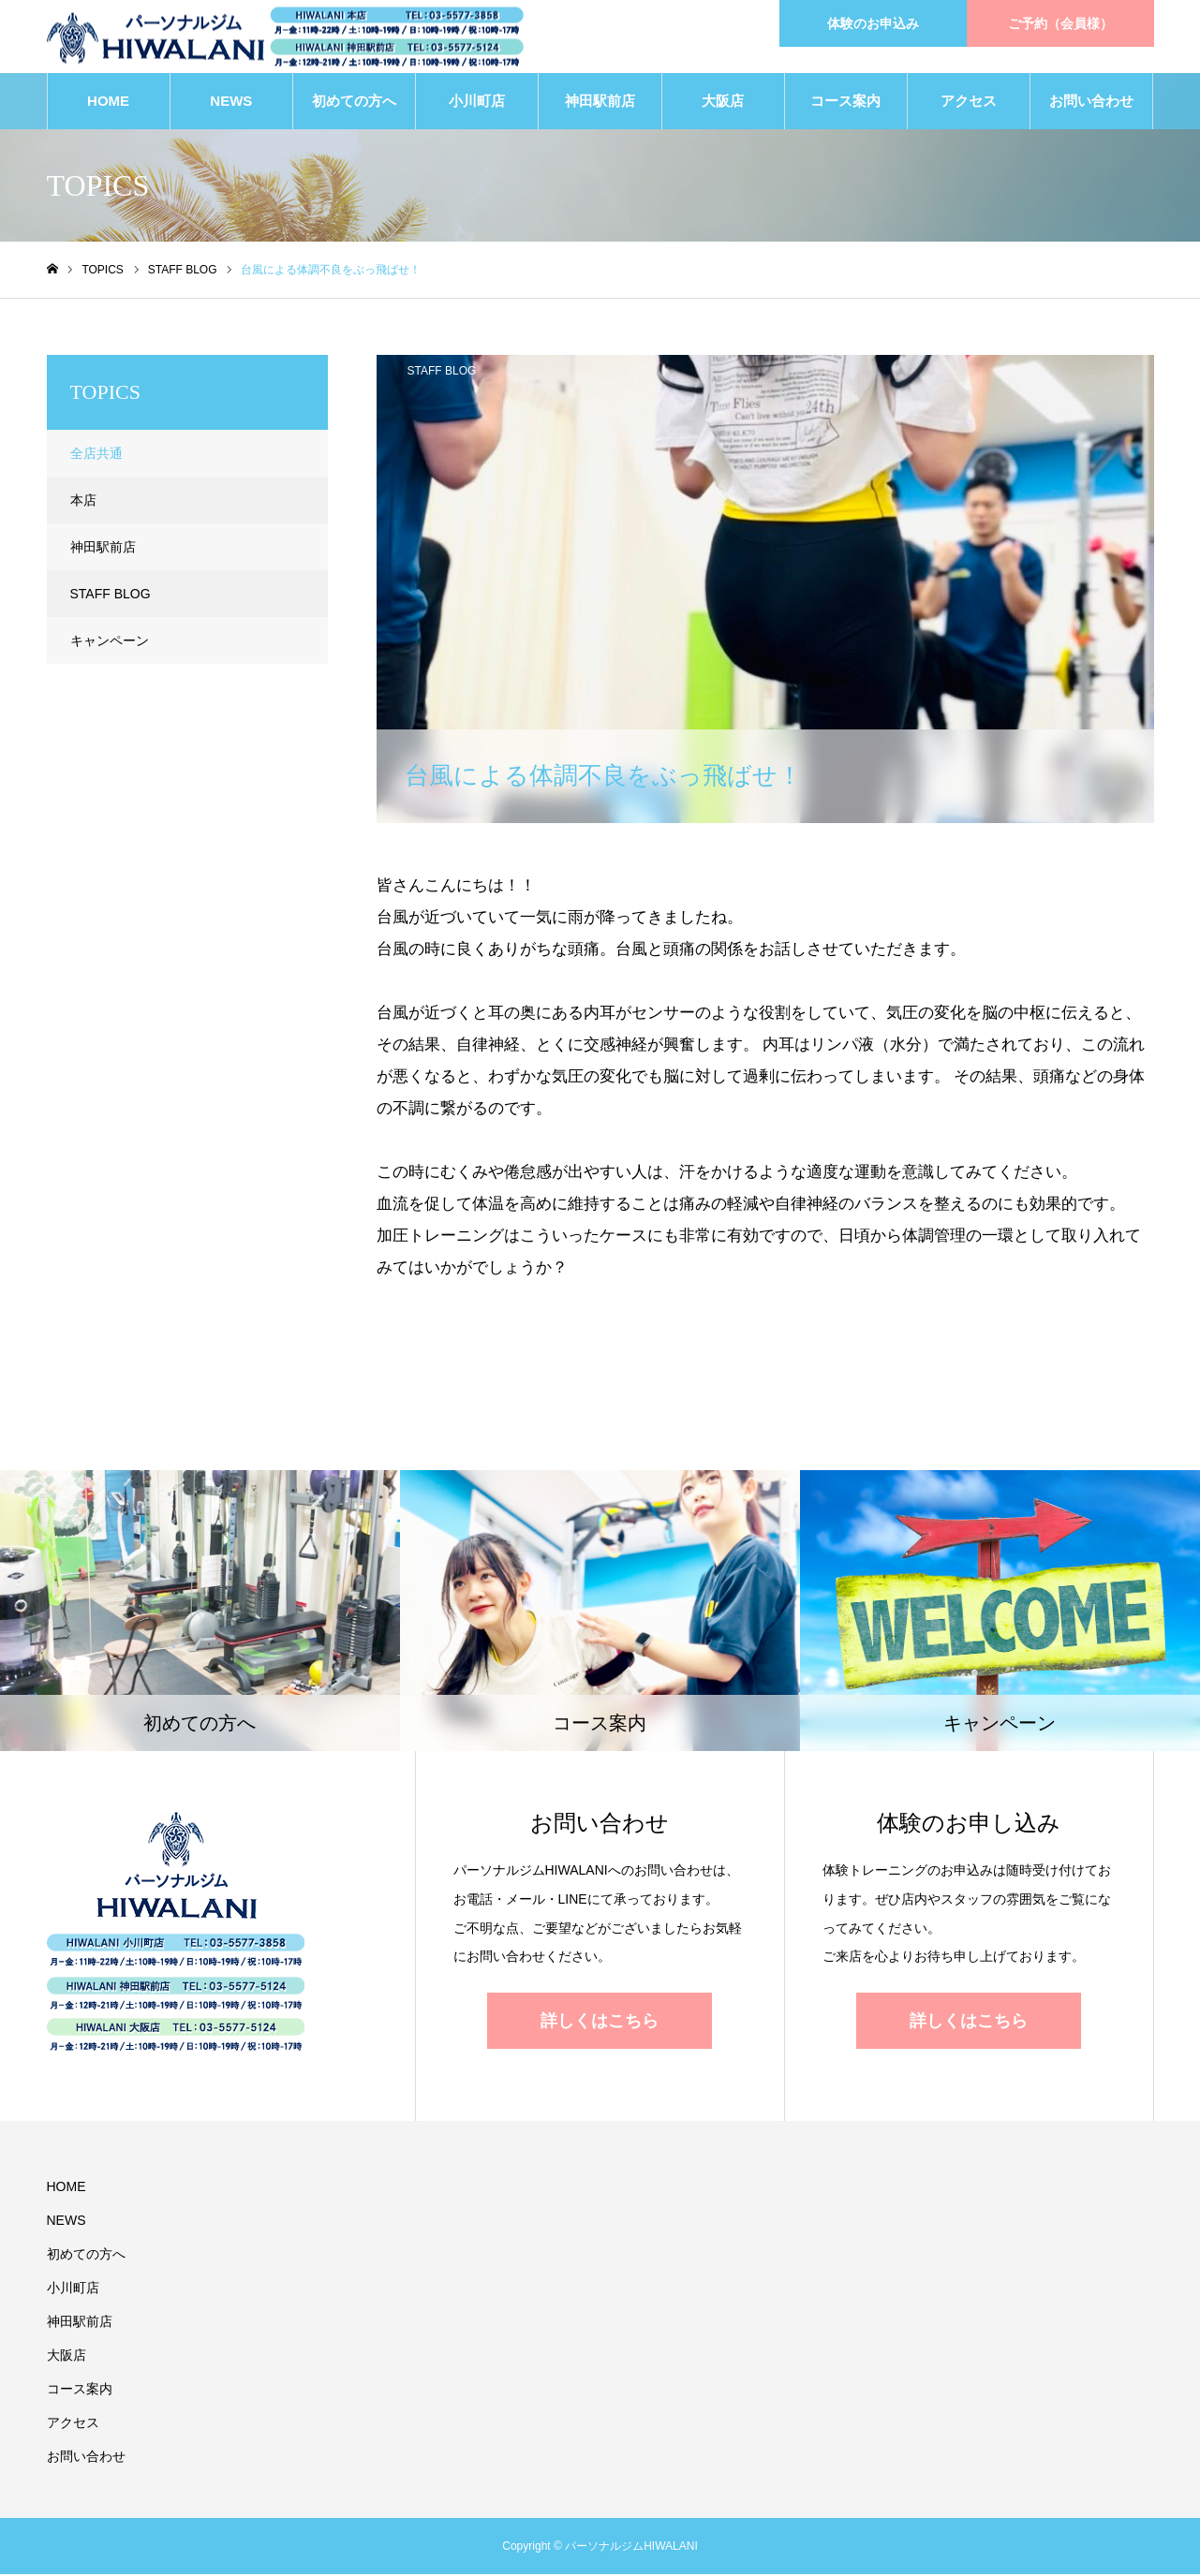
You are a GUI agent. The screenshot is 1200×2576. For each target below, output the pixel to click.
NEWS (231, 102)
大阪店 (723, 102)
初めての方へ (354, 102)
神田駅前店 (600, 102)
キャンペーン (109, 642)
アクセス (969, 102)
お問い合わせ (1091, 102)
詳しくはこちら (600, 2022)
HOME (108, 102)
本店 (83, 501)
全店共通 (96, 455)
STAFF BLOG (442, 372)
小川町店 (477, 102)
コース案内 (845, 102)
